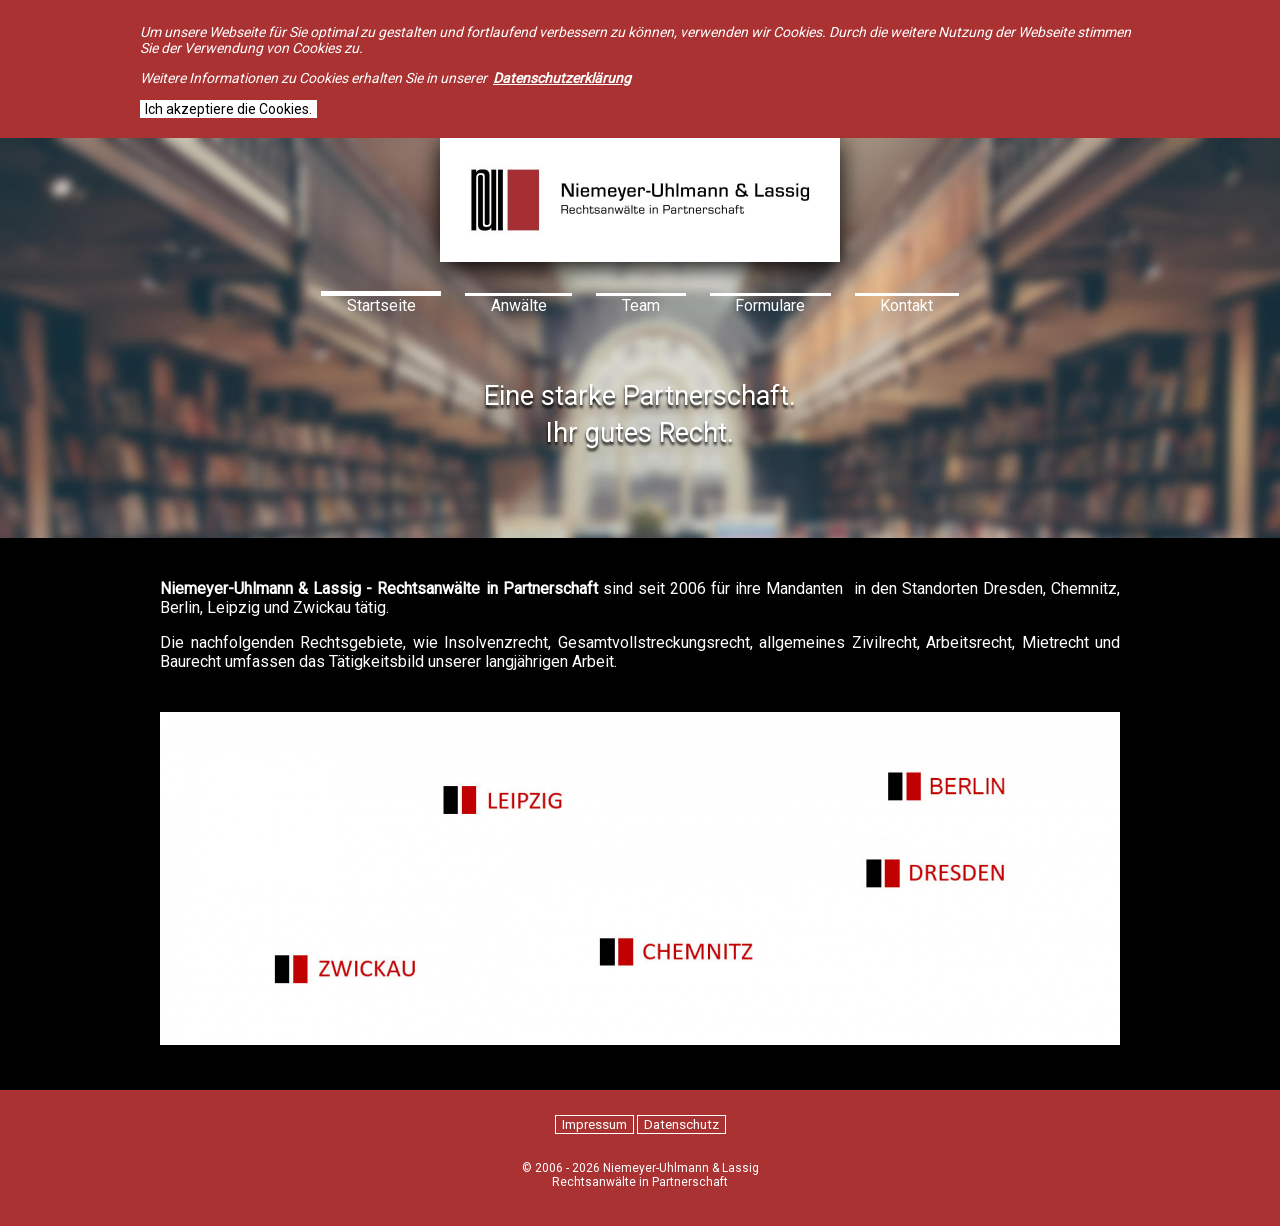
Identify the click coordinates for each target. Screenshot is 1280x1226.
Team (641, 305)
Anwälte (519, 305)
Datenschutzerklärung (562, 78)
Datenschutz (681, 1124)
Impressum (594, 1124)
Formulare (770, 305)
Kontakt (906, 305)
